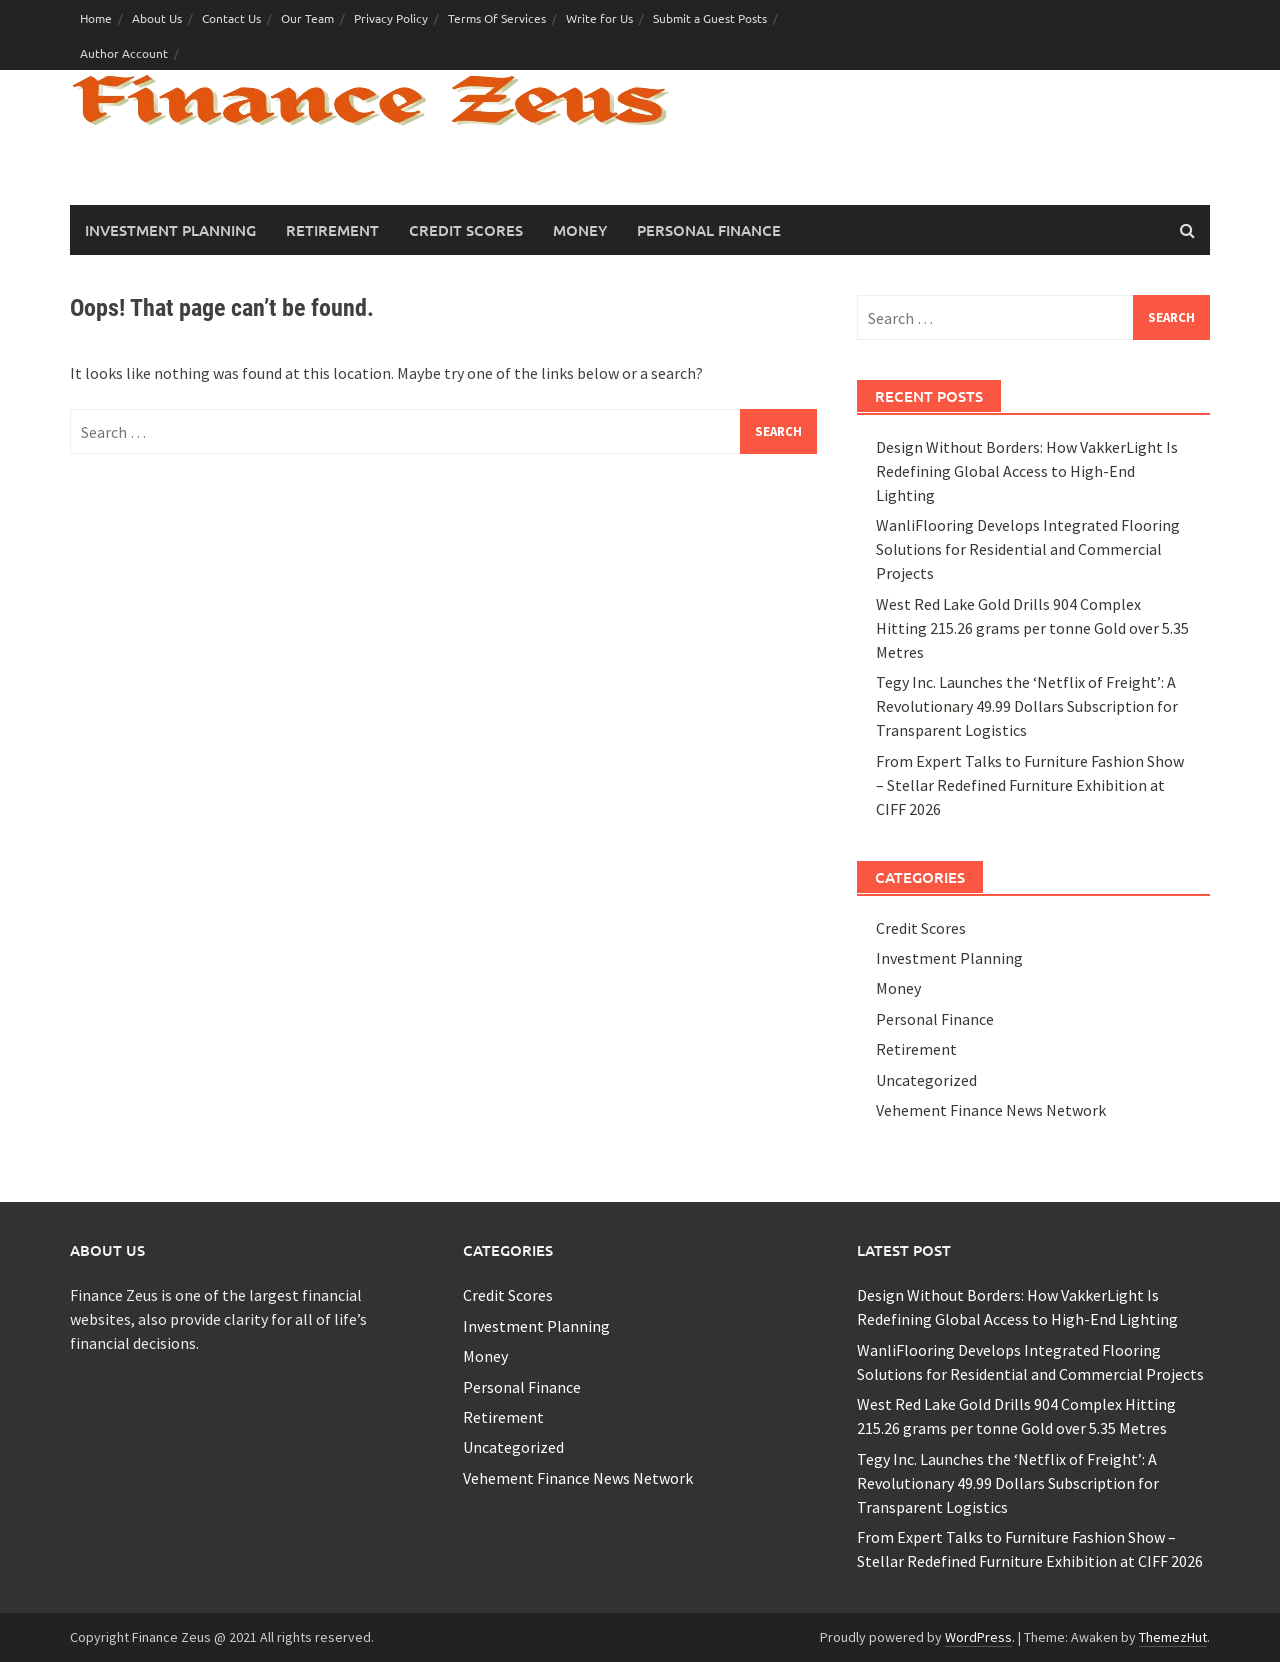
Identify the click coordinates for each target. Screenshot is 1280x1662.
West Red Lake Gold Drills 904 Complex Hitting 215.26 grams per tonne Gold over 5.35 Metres (1032, 628)
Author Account (124, 53)
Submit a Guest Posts (710, 18)
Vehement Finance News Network (991, 1110)
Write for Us (599, 18)
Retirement (332, 230)
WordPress (978, 1637)
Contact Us (231, 18)
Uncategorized (926, 1080)
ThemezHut (1173, 1637)
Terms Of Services (497, 18)
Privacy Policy (391, 18)
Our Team (307, 18)
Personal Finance (709, 230)
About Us (157, 18)
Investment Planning (170, 230)
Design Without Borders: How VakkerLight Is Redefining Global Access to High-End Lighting (1027, 471)
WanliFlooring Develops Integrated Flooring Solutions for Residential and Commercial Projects (1028, 549)
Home (96, 18)
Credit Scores (466, 230)
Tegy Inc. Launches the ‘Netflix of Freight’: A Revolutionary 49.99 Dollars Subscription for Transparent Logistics (1027, 706)
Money (580, 230)
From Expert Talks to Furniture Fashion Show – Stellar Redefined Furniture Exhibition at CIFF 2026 (1030, 785)
